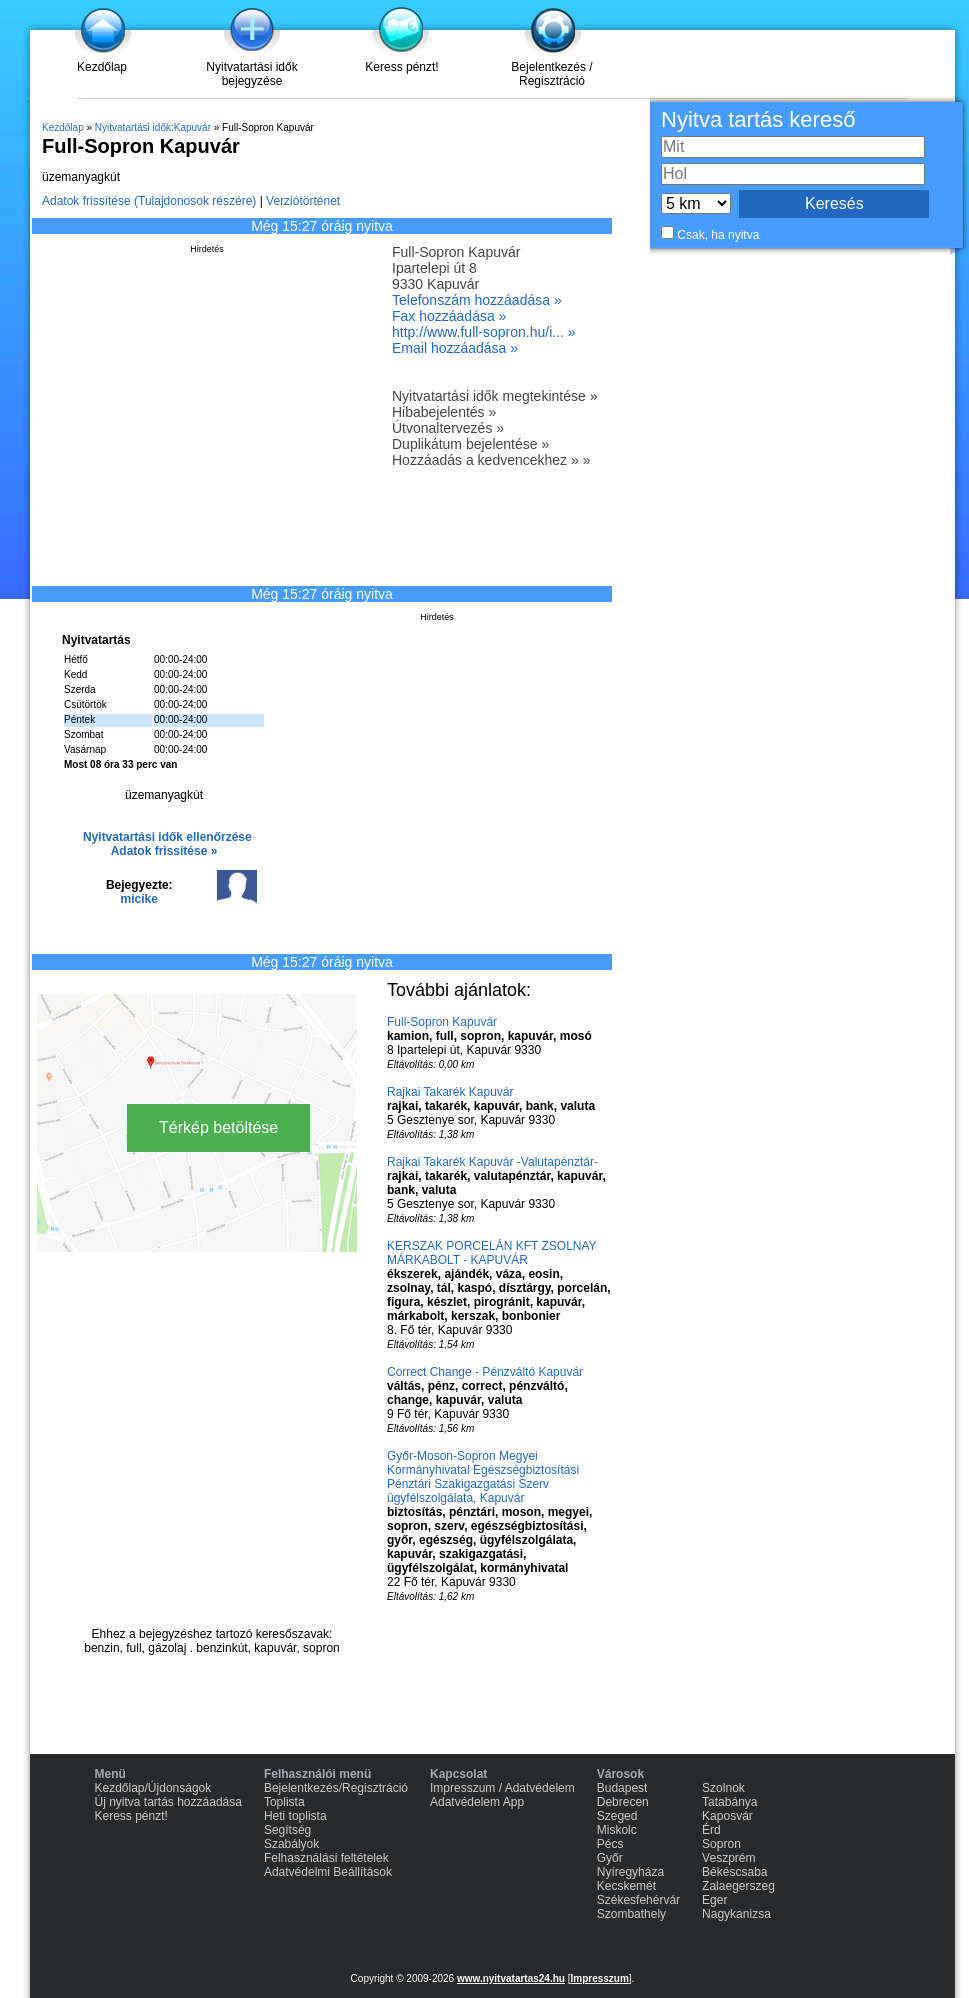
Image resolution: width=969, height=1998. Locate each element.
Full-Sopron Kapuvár (442, 1022)
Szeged (617, 1816)
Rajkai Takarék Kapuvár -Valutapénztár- (492, 1162)
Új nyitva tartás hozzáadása (168, 1802)
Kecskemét (626, 1886)
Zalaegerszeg (738, 1886)
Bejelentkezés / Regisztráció (551, 74)
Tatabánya (729, 1802)
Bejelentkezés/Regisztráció (336, 1788)
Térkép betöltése (218, 1127)
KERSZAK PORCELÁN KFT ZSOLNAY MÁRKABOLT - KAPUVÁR (491, 1253)
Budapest (622, 1788)
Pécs (610, 1844)
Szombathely (631, 1914)
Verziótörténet (303, 201)
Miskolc (617, 1830)
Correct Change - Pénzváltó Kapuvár (485, 1372)
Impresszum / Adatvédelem (502, 1788)
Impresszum (599, 1978)
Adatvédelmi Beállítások (328, 1872)
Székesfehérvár (638, 1900)
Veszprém (728, 1858)
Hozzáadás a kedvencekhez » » (491, 460)
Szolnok (723, 1788)
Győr (610, 1858)
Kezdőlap (102, 67)
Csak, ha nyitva (718, 235)
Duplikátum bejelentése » (470, 444)
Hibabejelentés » (444, 412)
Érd (711, 1830)
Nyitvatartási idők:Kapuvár (153, 127)
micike (139, 899)
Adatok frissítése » (164, 851)
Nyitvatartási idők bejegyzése (251, 74)
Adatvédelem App (477, 1802)
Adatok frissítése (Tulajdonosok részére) (149, 201)
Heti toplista (295, 1816)
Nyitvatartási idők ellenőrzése (167, 837)
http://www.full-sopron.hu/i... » (484, 332)
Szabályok (291, 1844)
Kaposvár (727, 1816)
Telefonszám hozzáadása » (477, 300)
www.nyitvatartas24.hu (511, 1978)
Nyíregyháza (630, 1872)
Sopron (721, 1844)
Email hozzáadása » (455, 348)
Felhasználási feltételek (326, 1858)
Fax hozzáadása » (449, 316)
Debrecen (623, 1802)
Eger (714, 1900)
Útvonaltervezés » (448, 428)
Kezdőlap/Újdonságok (153, 1788)
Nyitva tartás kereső (758, 119)
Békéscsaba (734, 1872)
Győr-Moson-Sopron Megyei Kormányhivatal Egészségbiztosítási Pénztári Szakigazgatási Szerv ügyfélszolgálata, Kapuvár (483, 1477)
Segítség (287, 1830)
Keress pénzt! (401, 67)
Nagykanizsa (736, 1914)
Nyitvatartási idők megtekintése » (494, 396)
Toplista (284, 1802)
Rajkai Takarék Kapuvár (450, 1092)
